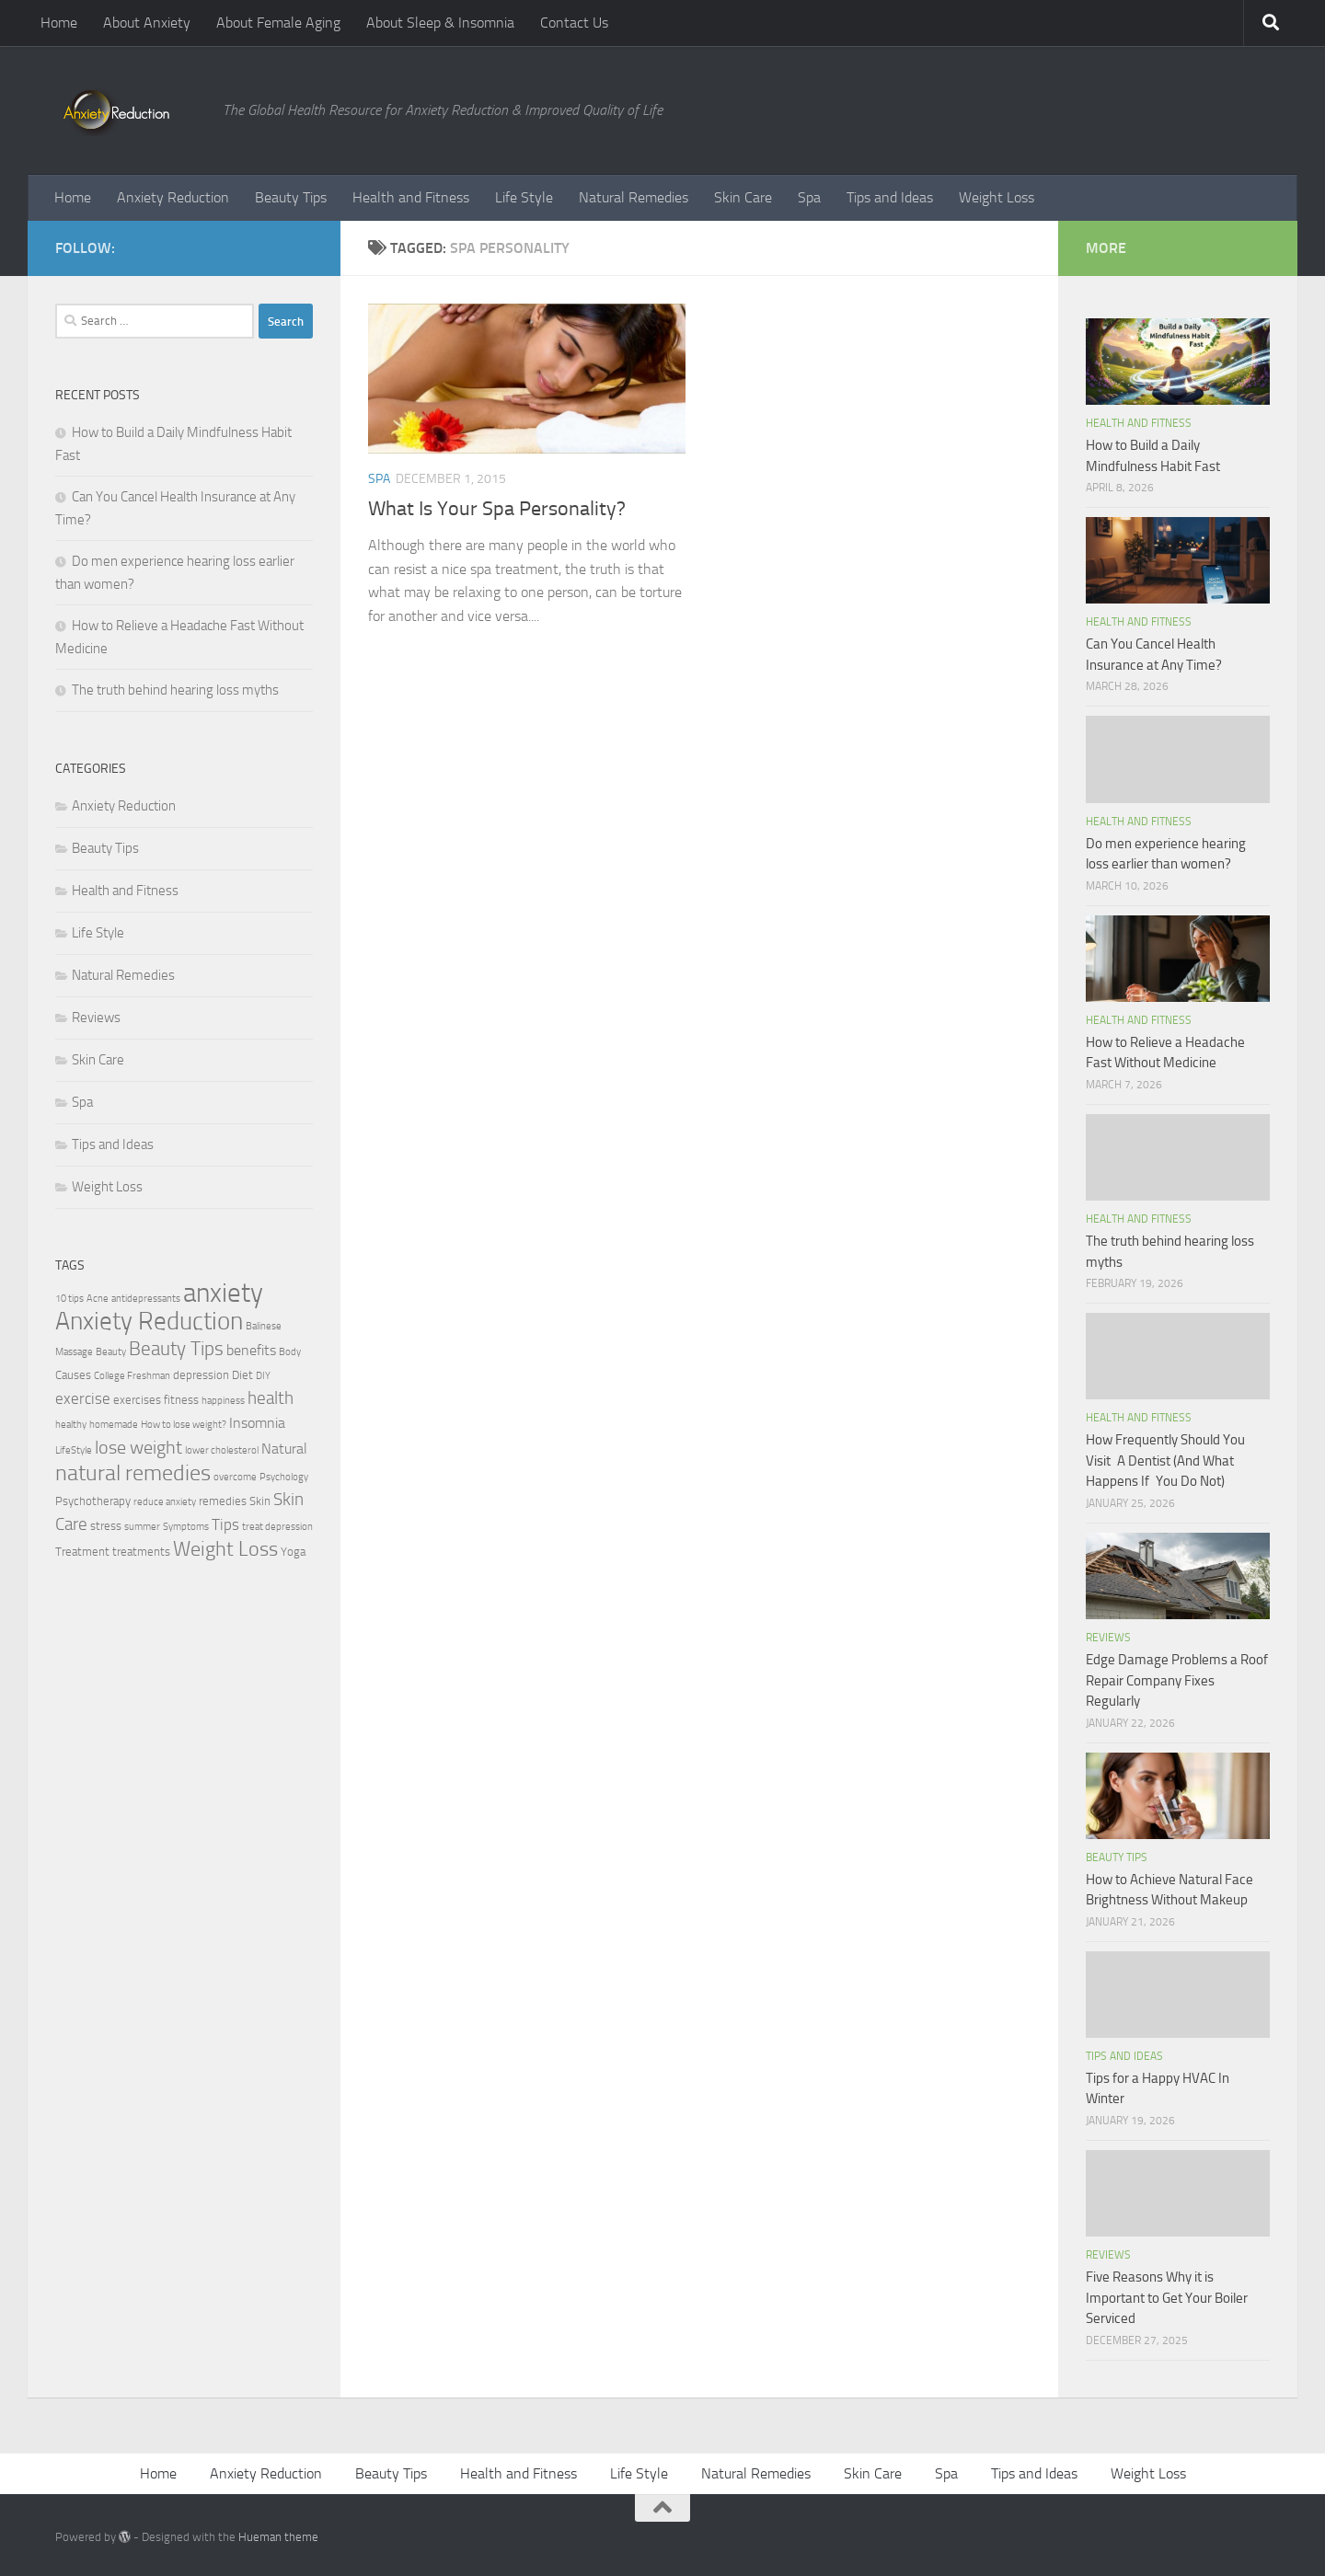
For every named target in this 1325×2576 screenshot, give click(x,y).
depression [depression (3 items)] (201, 1375)
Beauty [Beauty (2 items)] (111, 1352)
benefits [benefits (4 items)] (251, 1350)
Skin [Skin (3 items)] (260, 1501)
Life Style (524, 197)
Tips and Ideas (890, 197)
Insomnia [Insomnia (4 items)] (257, 1423)
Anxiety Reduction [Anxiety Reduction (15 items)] (149, 1321)
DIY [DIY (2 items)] (263, 1376)
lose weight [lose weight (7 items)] (138, 1447)
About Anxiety (146, 22)
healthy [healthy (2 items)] (70, 1425)
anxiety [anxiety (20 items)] (223, 1293)
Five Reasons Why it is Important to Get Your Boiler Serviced (1167, 2298)
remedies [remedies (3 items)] (223, 1501)
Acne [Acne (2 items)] (97, 1299)
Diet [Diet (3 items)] (242, 1375)
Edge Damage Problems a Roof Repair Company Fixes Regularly (1177, 1680)
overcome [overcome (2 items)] (235, 1477)
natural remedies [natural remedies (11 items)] (133, 1473)
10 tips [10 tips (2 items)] (69, 1299)
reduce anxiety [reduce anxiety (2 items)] (164, 1502)
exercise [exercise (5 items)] (82, 1398)
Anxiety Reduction (173, 197)
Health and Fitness (410, 197)
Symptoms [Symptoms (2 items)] (186, 1527)
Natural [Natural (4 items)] (284, 1449)
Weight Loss (996, 197)
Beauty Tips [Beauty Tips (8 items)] (176, 1348)
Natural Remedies (633, 197)
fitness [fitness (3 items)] (181, 1400)
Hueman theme (278, 2537)
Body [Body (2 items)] (290, 1352)
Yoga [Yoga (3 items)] (293, 1551)
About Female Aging (278, 22)
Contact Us (574, 22)
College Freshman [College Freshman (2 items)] (132, 1376)
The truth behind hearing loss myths (175, 690)
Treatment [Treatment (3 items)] (82, 1551)
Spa (809, 197)
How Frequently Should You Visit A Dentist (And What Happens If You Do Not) (1165, 1460)
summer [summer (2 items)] (142, 1527)
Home (58, 22)
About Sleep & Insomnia (440, 22)
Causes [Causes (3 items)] (73, 1375)
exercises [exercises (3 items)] (137, 1400)
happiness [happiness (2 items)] (223, 1401)
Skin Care (743, 197)
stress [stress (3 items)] (105, 1526)
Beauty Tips (291, 197)
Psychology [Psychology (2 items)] (283, 1477)
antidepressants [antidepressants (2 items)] (145, 1299)
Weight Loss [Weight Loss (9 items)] (225, 1548)
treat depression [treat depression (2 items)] (277, 1527)
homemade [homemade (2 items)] (113, 1425)
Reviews (96, 1017)
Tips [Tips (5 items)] (225, 1524)
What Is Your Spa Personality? (497, 509)
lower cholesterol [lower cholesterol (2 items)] (222, 1450)
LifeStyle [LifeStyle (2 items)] (73, 1450)
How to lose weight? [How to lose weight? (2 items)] (183, 1425)
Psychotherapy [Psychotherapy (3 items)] (93, 1501)
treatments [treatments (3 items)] (141, 1551)
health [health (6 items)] (271, 1398)
